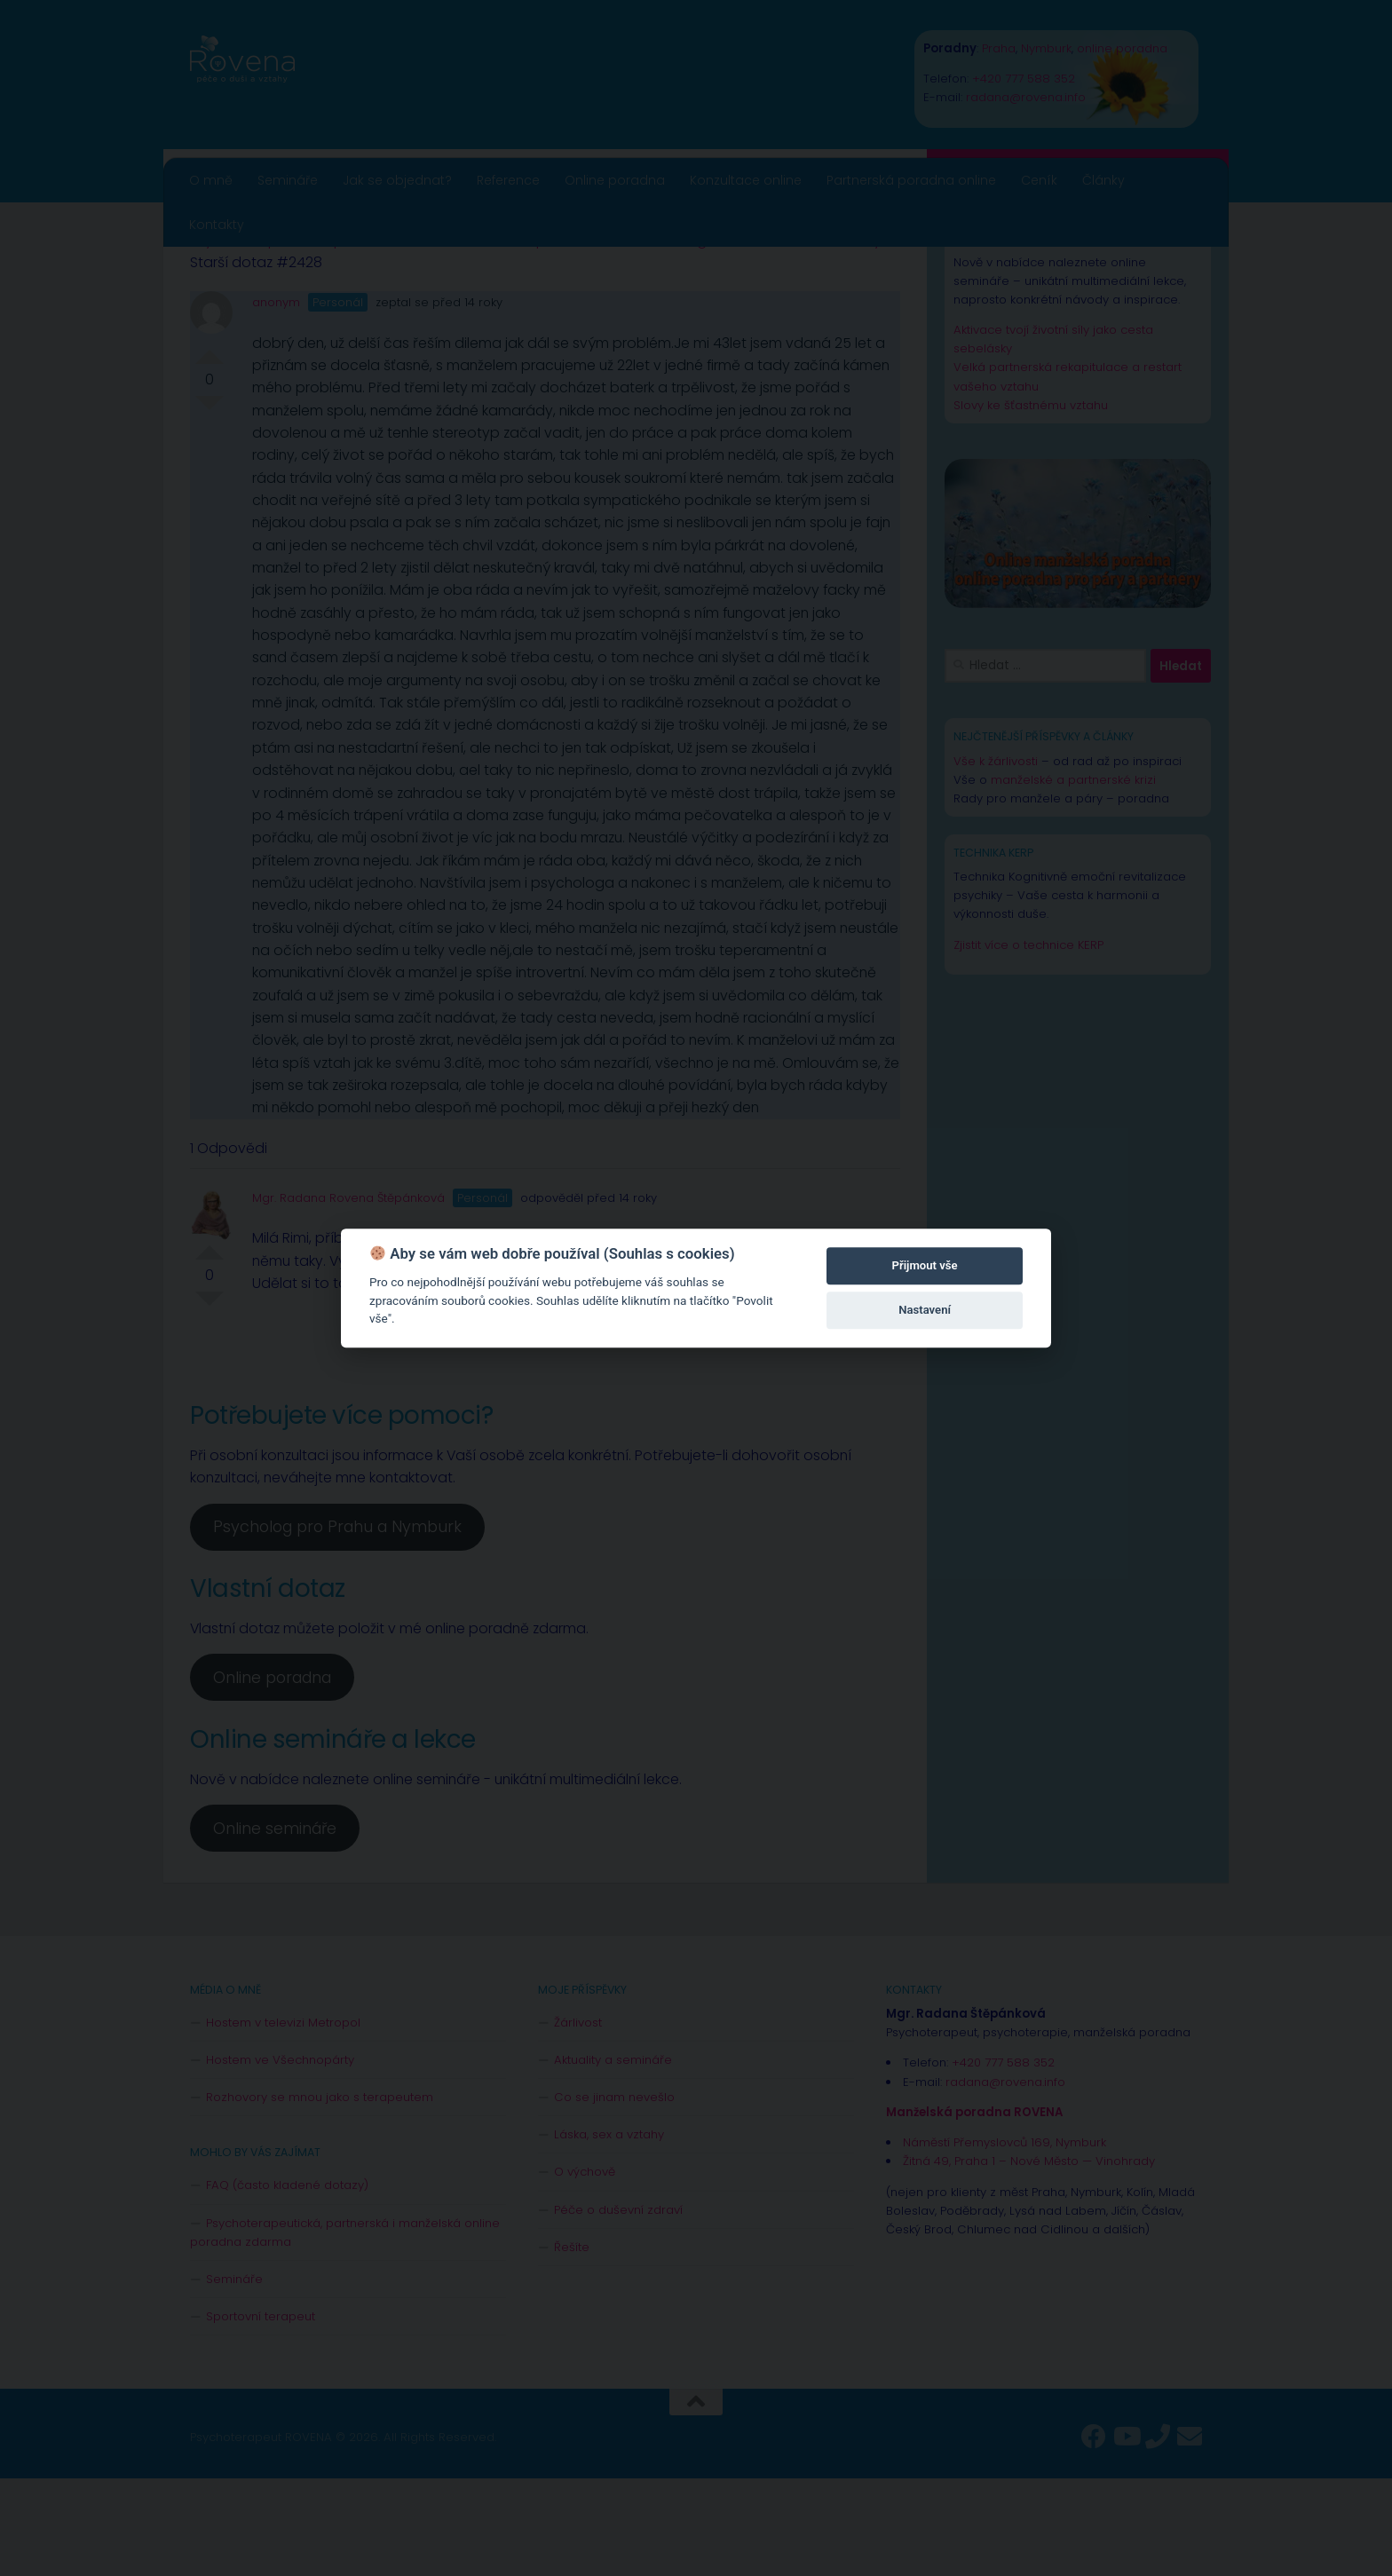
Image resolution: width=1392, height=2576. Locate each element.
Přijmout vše (925, 1265)
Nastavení (924, 1309)
